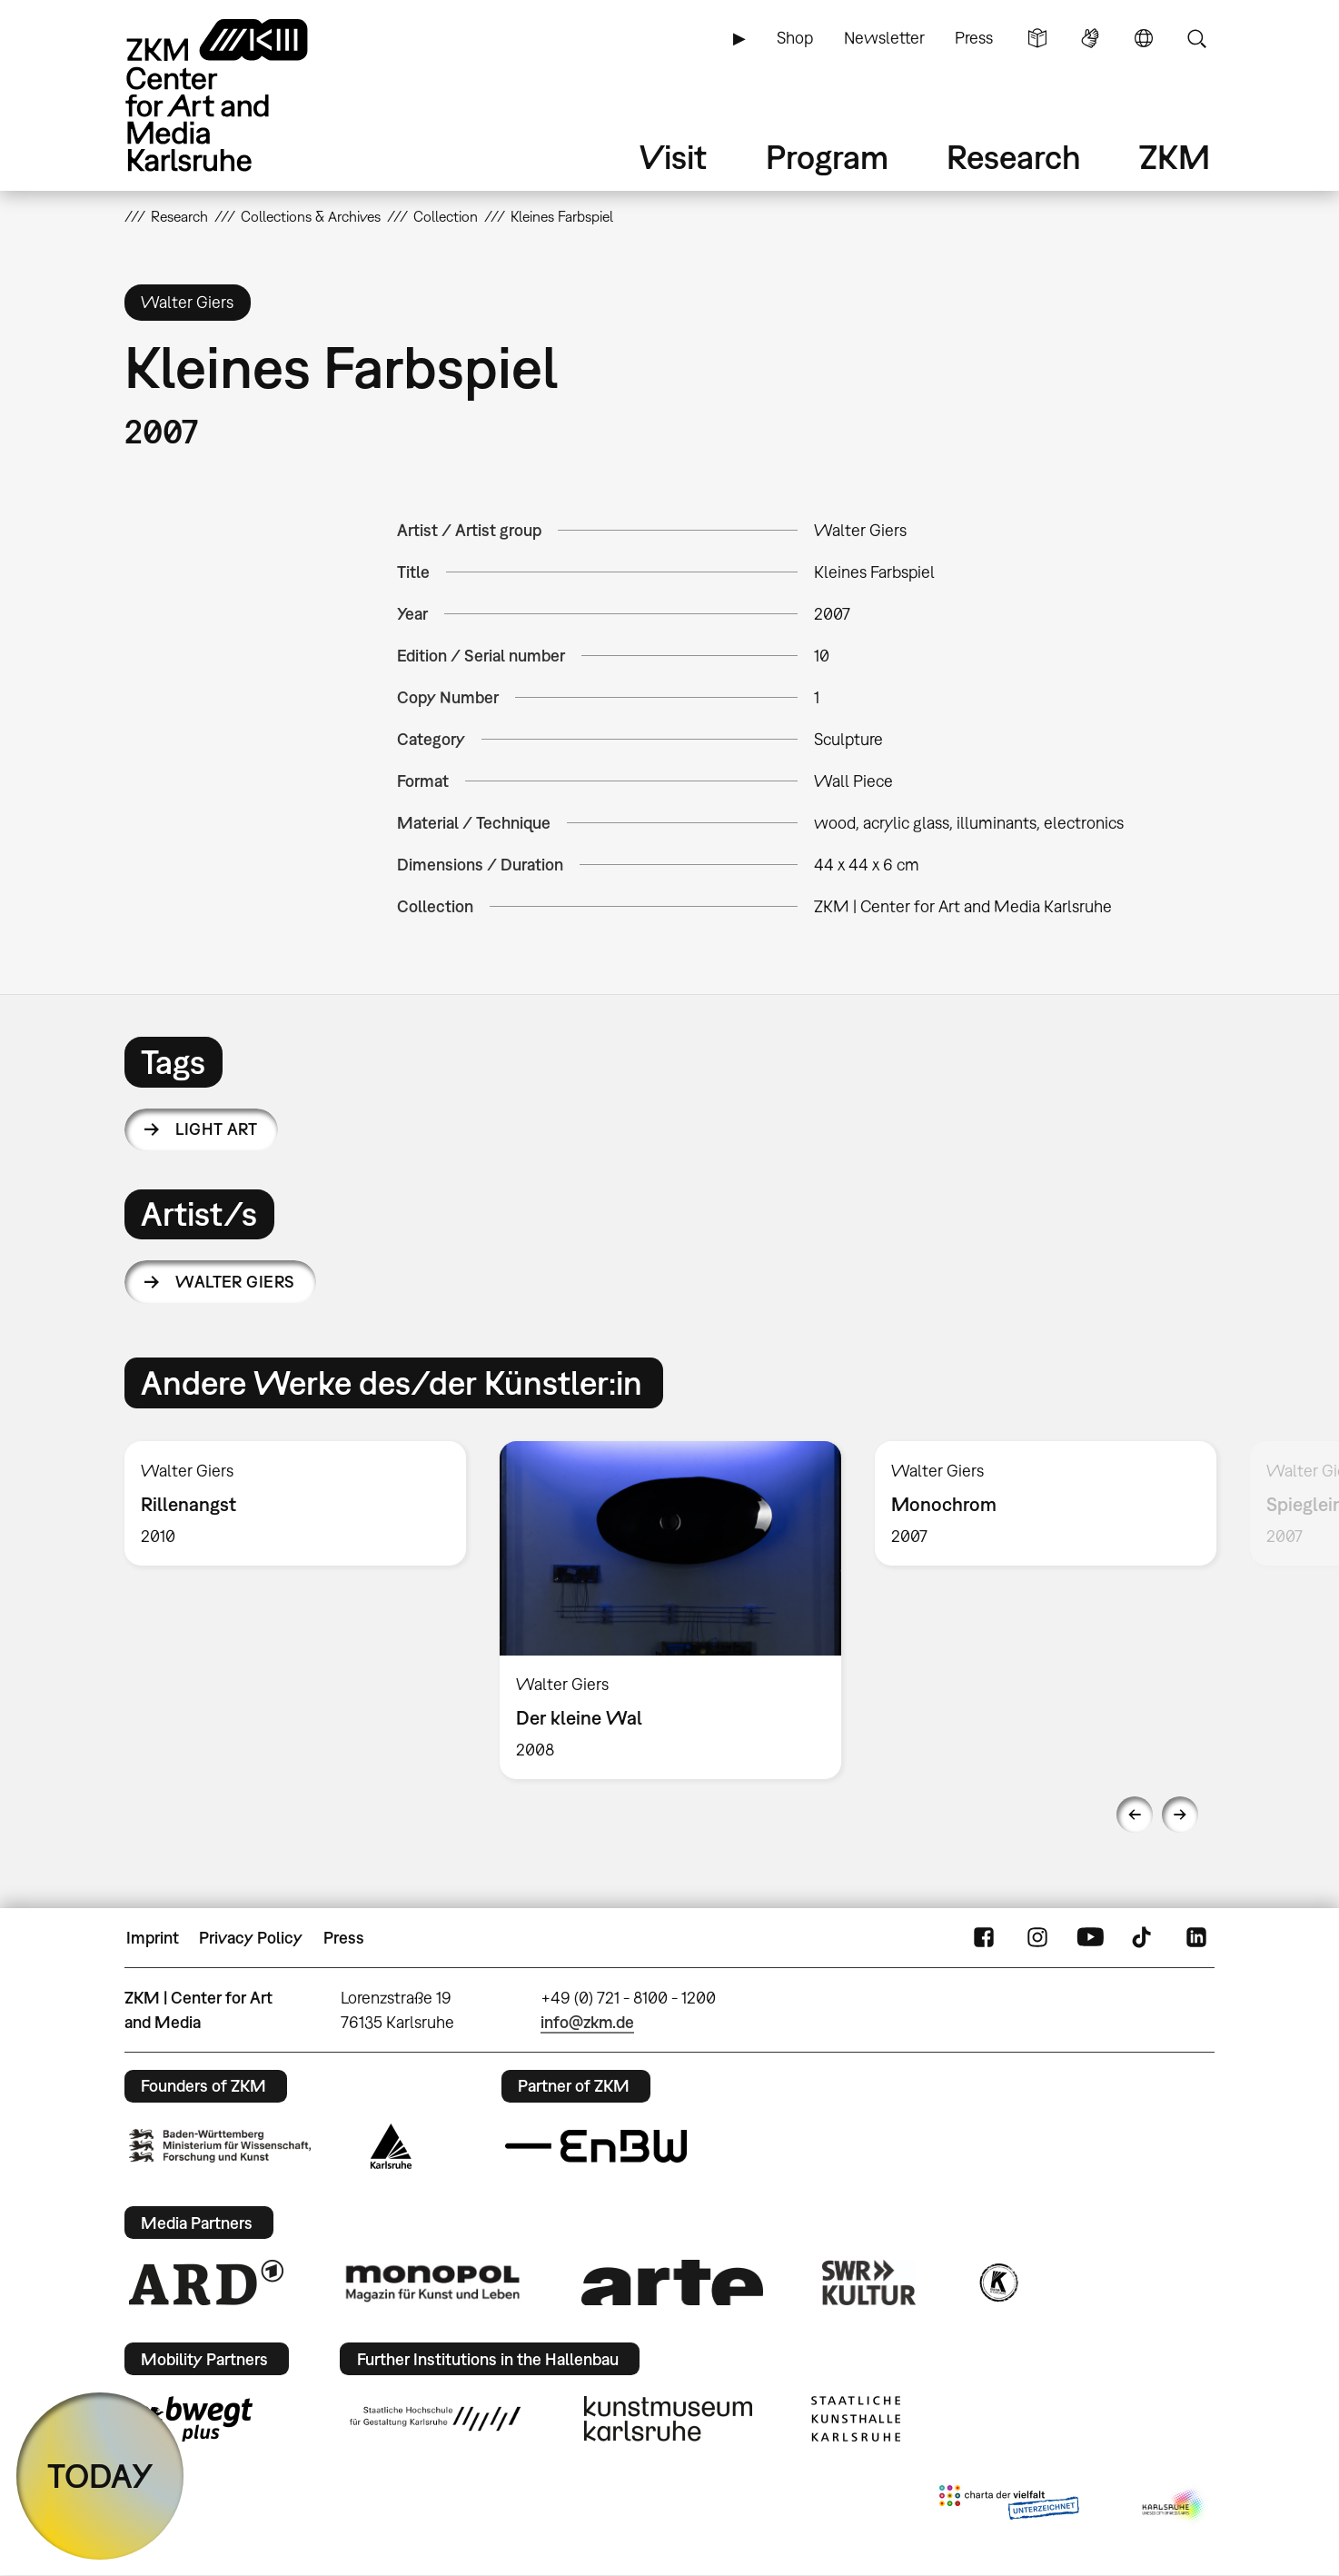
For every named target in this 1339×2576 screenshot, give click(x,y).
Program (827, 156)
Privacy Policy (251, 1937)
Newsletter (884, 37)
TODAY (100, 2475)
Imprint (152, 1937)
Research (1014, 156)
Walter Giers (235, 1281)
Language (1144, 38)
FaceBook (984, 1938)
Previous (1134, 1814)
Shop (795, 37)
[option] (295, 1503)
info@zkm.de (587, 2022)
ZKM (1174, 156)
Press (974, 37)
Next (1180, 1814)
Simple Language (1037, 38)
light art (216, 1129)
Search (1196, 38)
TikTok (1144, 1938)
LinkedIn (1196, 1938)
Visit (673, 156)
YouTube (1090, 1938)
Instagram (1037, 1938)
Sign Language (1090, 38)
